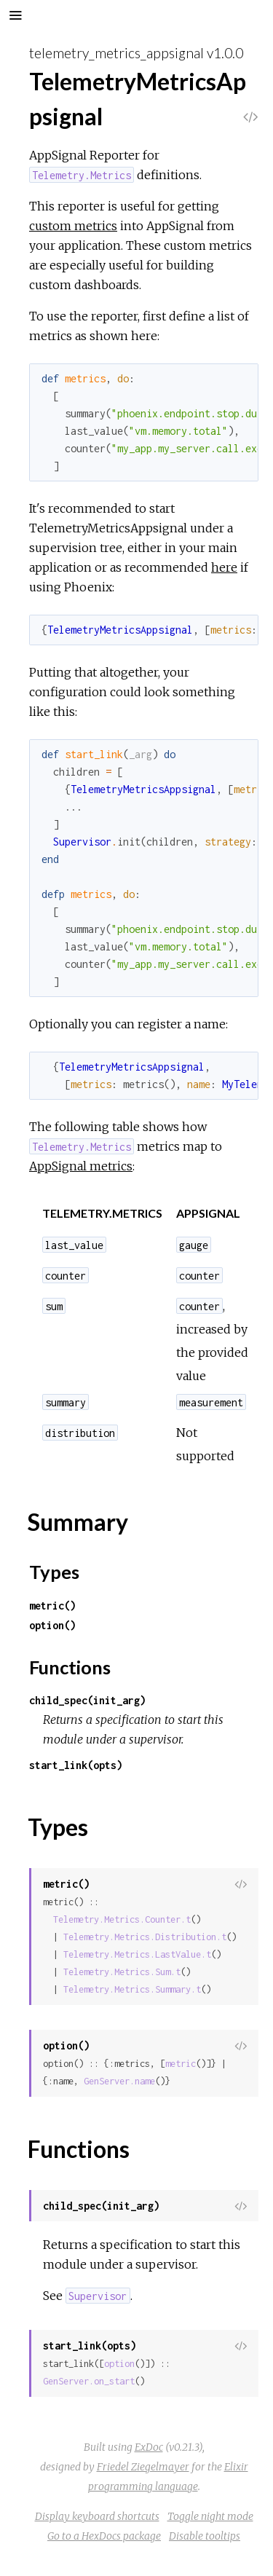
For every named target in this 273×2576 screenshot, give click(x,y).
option (119, 2363)
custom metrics (73, 225)
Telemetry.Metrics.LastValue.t (137, 1954)
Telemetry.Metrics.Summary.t (132, 1989)
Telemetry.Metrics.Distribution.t (144, 1936)
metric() (52, 1605)
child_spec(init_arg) (87, 1700)
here (224, 567)
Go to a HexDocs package (104, 2536)
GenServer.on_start (89, 2381)
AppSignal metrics (80, 1166)
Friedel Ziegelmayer (143, 2466)
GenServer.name (119, 2081)
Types (54, 1572)
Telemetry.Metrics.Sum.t (122, 1971)
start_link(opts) (75, 1765)
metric (180, 2063)
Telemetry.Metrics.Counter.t (122, 1919)
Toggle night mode (210, 2516)
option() (52, 1625)
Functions (70, 1667)
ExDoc (149, 2447)
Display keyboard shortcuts (97, 2516)
